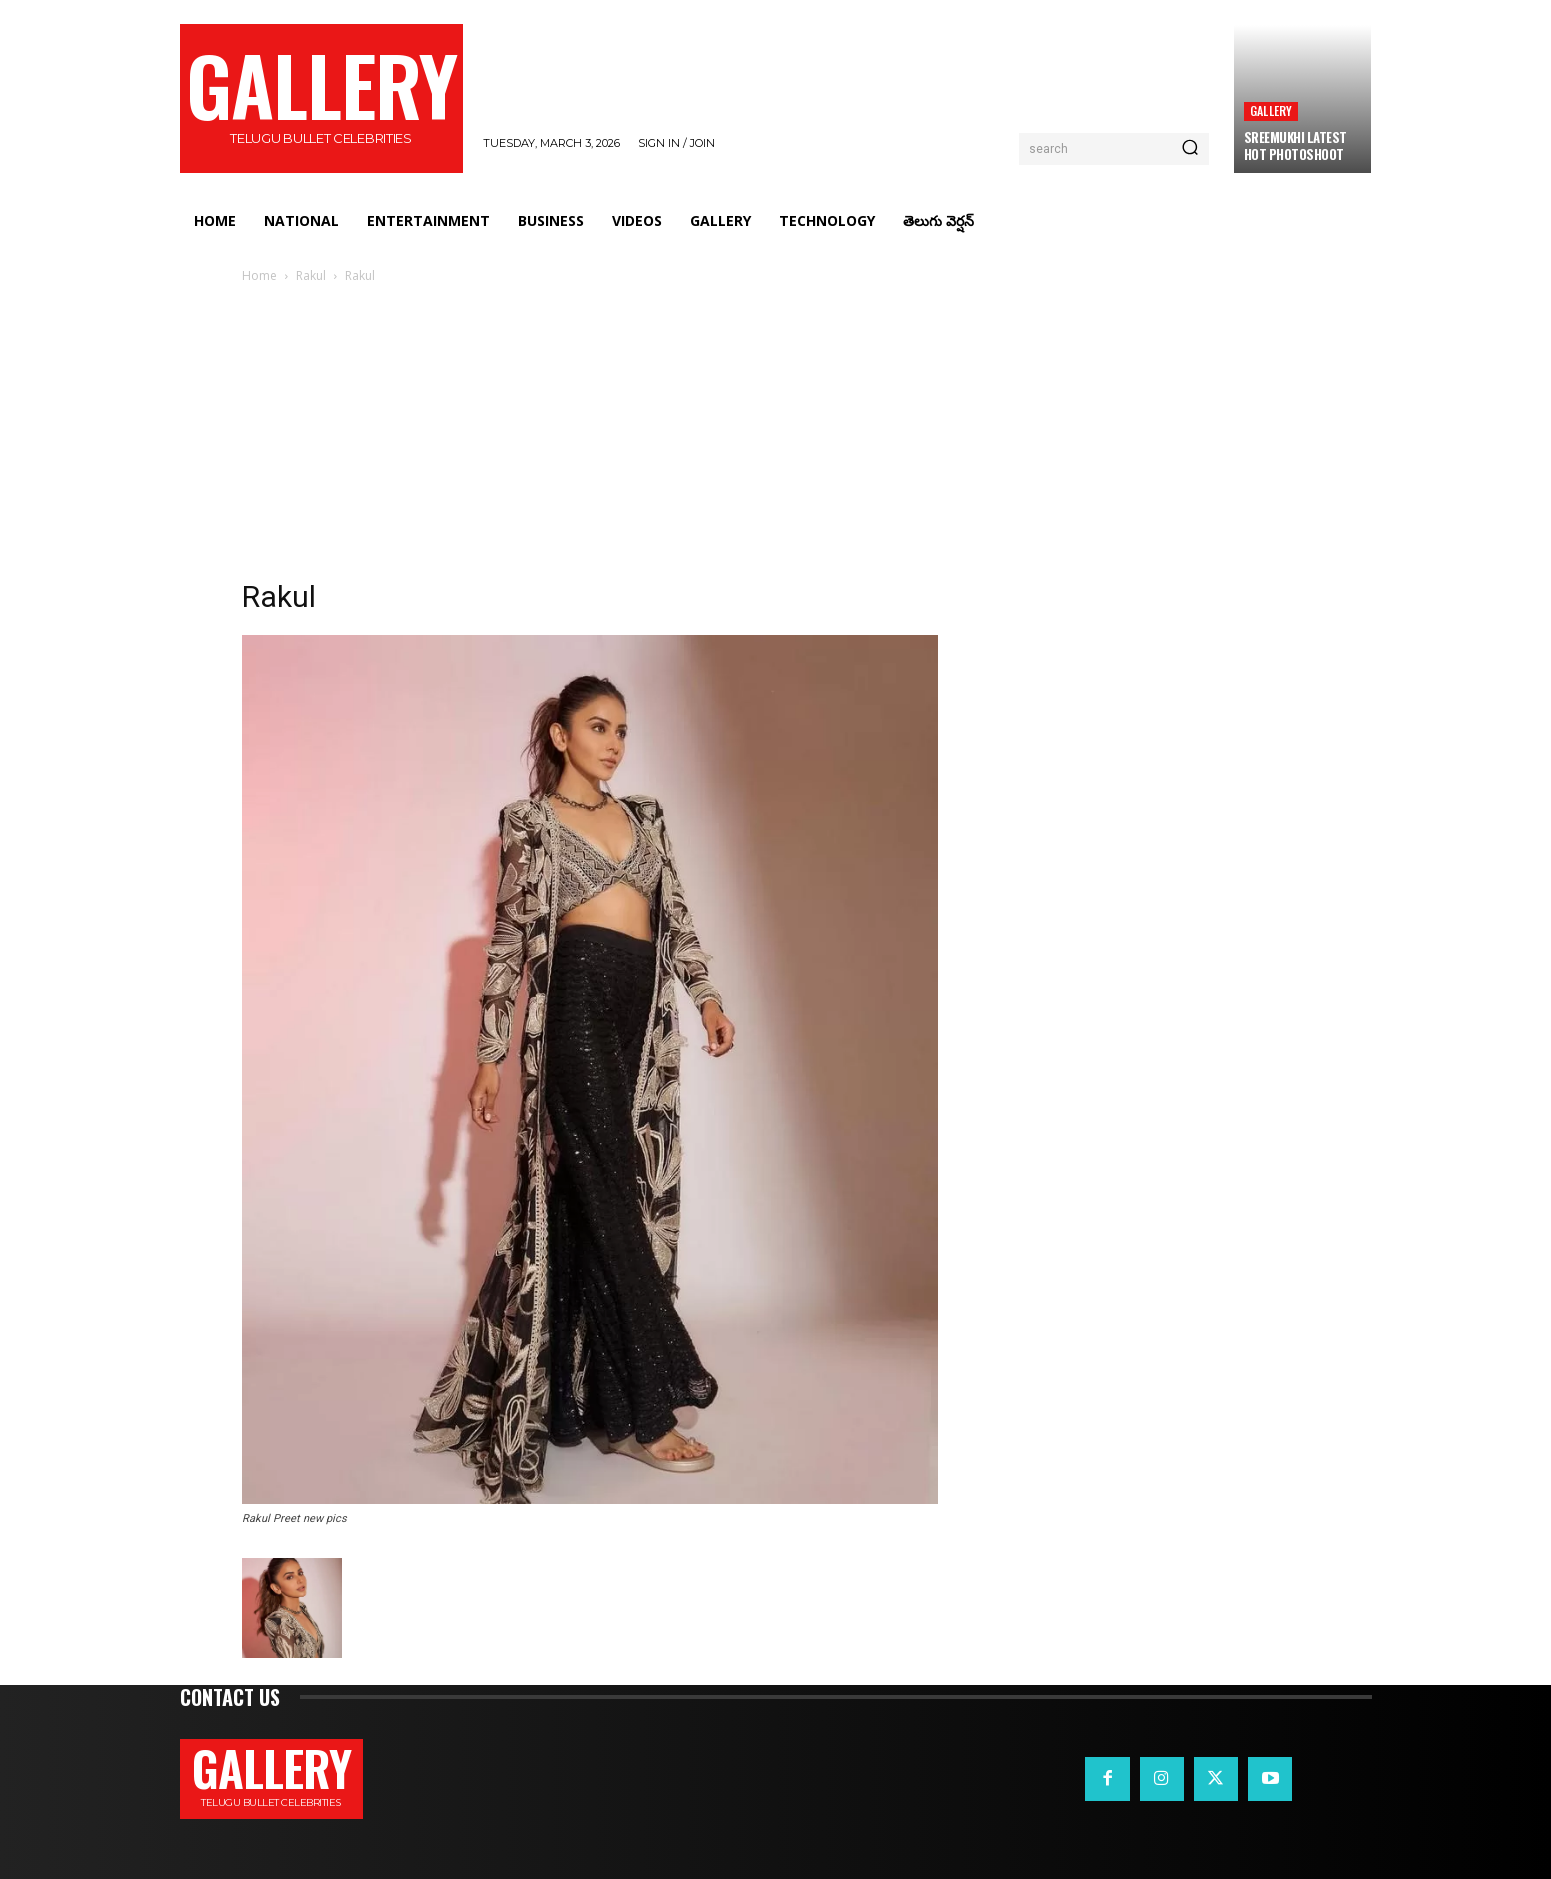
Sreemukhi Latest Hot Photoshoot (1295, 145)
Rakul (311, 275)
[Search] (1190, 149)
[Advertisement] (776, 437)
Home (259, 275)
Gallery (1271, 110)
